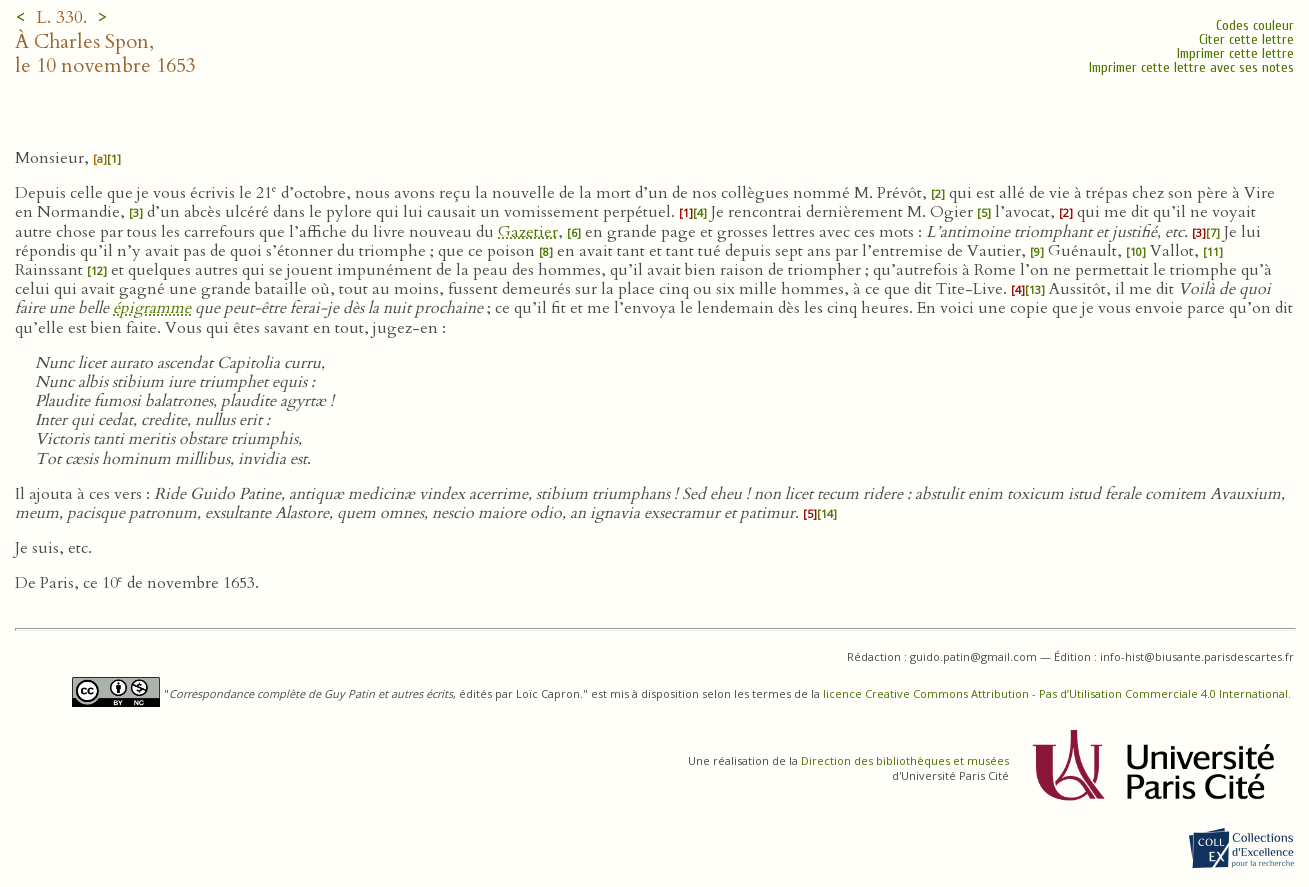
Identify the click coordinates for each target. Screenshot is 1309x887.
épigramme (152, 308)
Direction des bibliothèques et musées (905, 760)
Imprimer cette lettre (1235, 53)
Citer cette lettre (1246, 39)
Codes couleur (1255, 25)
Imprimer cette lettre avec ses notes (1191, 67)
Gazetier (528, 232)
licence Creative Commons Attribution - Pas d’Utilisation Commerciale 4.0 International (1055, 693)
